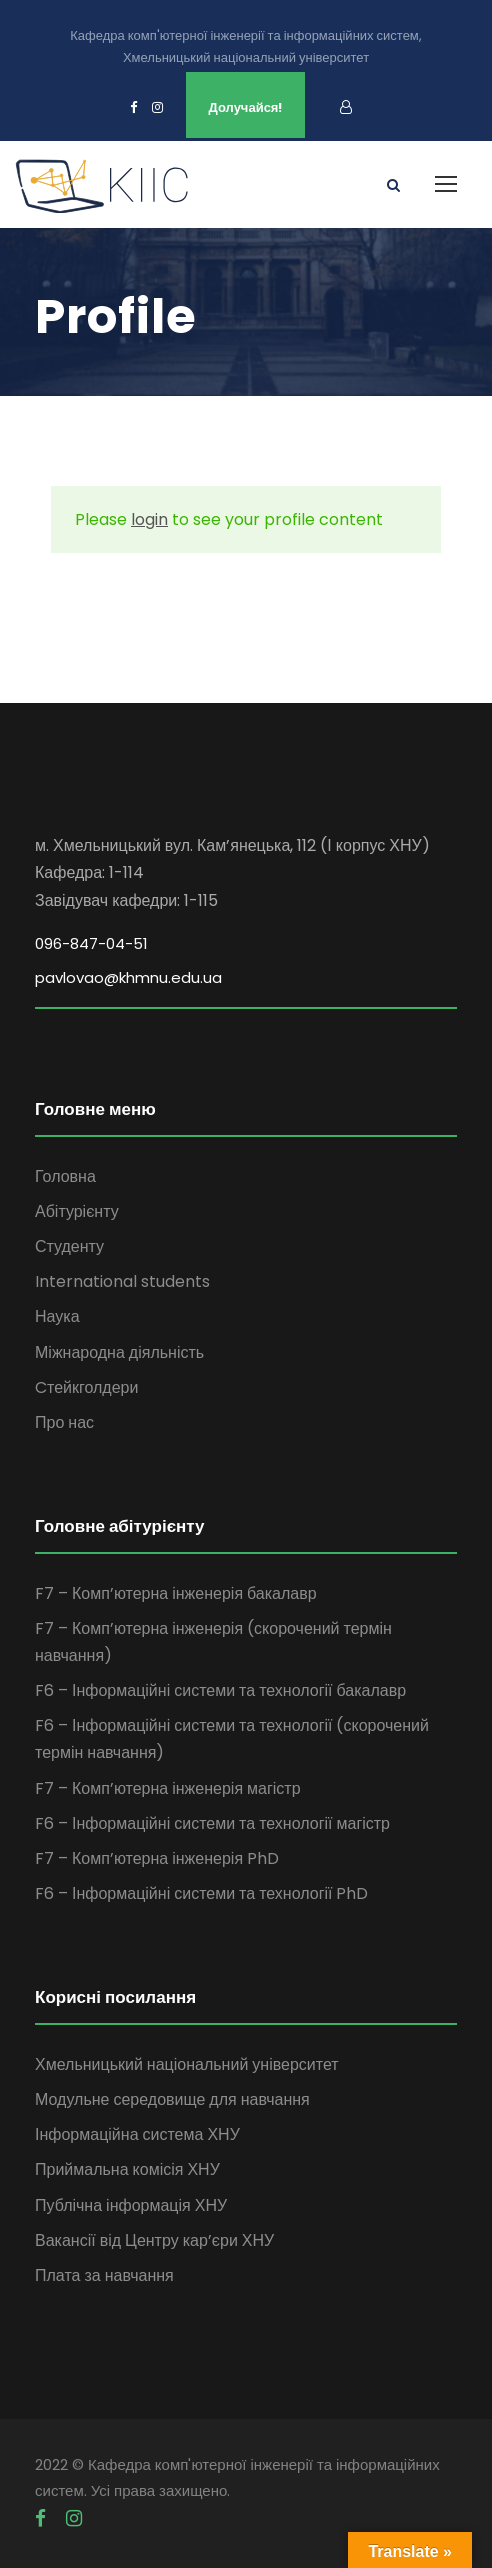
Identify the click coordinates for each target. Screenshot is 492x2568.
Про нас (64, 1422)
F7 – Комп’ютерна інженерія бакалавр (176, 1593)
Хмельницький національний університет (187, 2064)
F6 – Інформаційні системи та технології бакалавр (220, 1690)
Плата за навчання (104, 2275)
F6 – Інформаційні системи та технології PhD (201, 1893)
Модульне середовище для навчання (172, 2099)
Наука (57, 1316)
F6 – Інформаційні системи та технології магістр (212, 1823)
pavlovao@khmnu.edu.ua (128, 977)
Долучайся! (246, 107)
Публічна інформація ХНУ (131, 2205)
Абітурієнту (77, 1211)
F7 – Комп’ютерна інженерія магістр (168, 1788)
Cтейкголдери (86, 1387)
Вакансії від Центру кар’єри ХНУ (154, 2240)
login (149, 519)
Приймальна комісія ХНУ (127, 2169)
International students (122, 1281)
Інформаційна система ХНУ (137, 2134)
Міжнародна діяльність (119, 1352)
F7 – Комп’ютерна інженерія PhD (157, 1858)
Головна (65, 1176)
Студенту (69, 1246)
